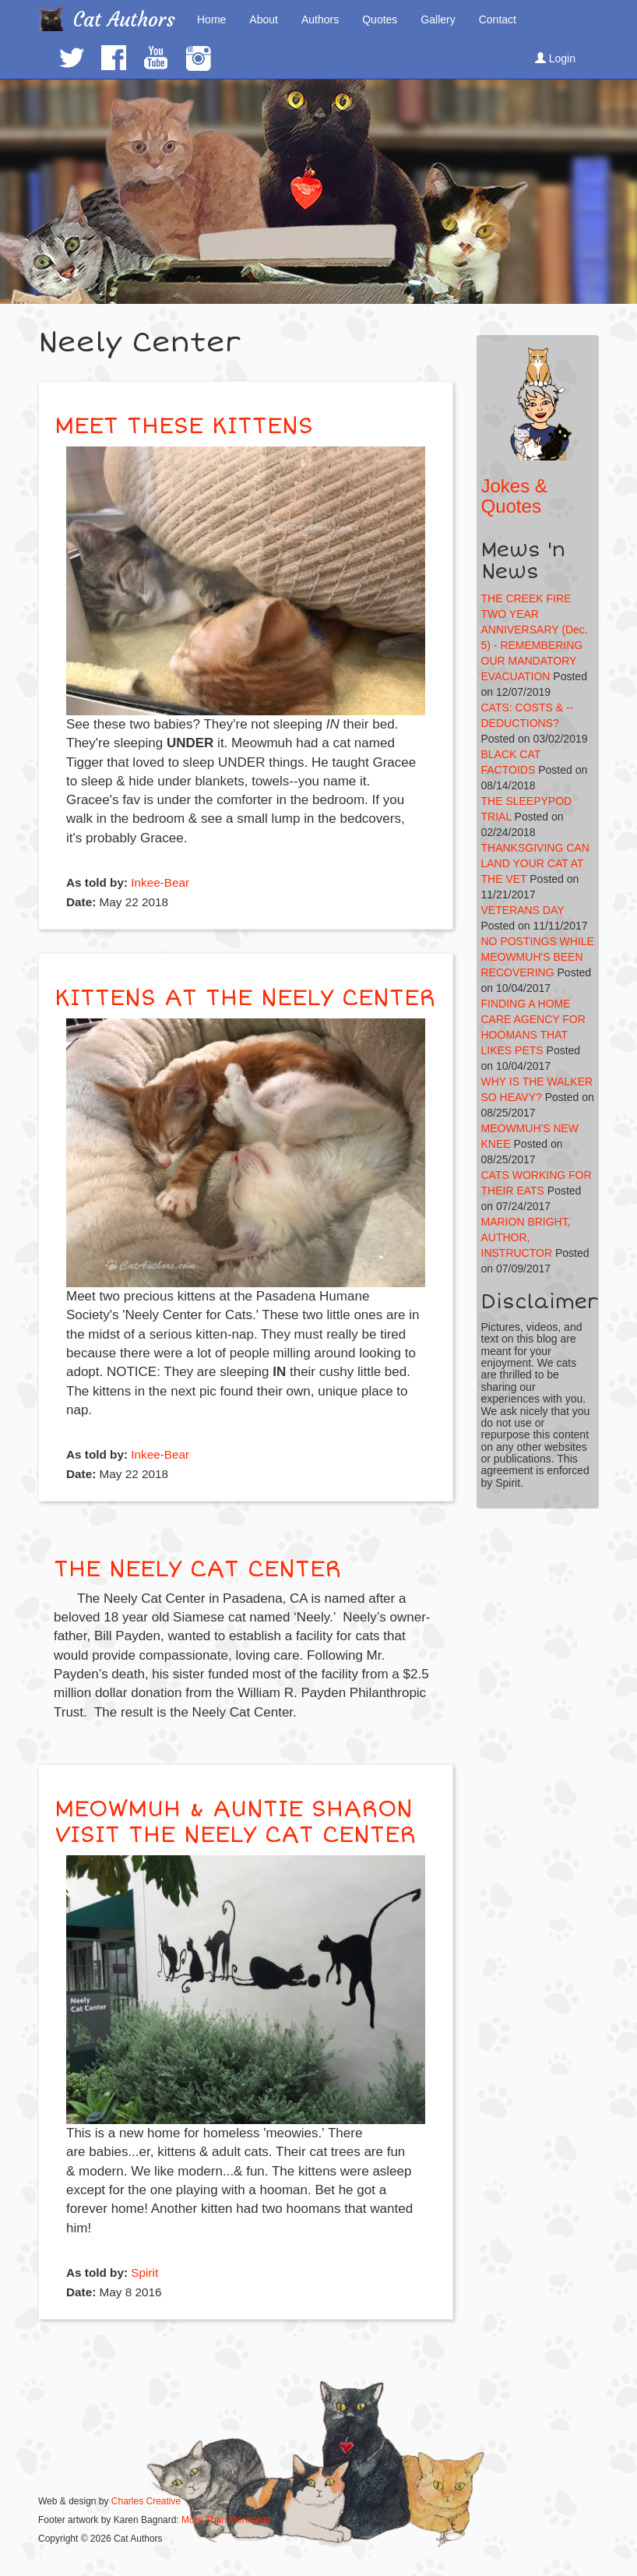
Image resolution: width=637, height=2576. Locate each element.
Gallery (438, 19)
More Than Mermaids (225, 2519)
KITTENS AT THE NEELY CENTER (245, 997)
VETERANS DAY (523, 910)
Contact (497, 19)
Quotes (379, 19)
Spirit (144, 2272)
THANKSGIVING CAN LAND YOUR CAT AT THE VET (535, 863)
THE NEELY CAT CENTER (197, 1568)
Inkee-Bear (160, 882)
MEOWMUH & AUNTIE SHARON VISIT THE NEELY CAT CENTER (235, 1821)
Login (555, 58)
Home (211, 19)
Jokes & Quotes (514, 496)
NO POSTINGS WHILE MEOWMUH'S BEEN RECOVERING (537, 957)
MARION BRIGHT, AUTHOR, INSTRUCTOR (526, 1237)
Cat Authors (124, 20)
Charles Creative (146, 2501)
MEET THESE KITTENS (184, 425)
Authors (320, 19)
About (263, 19)
